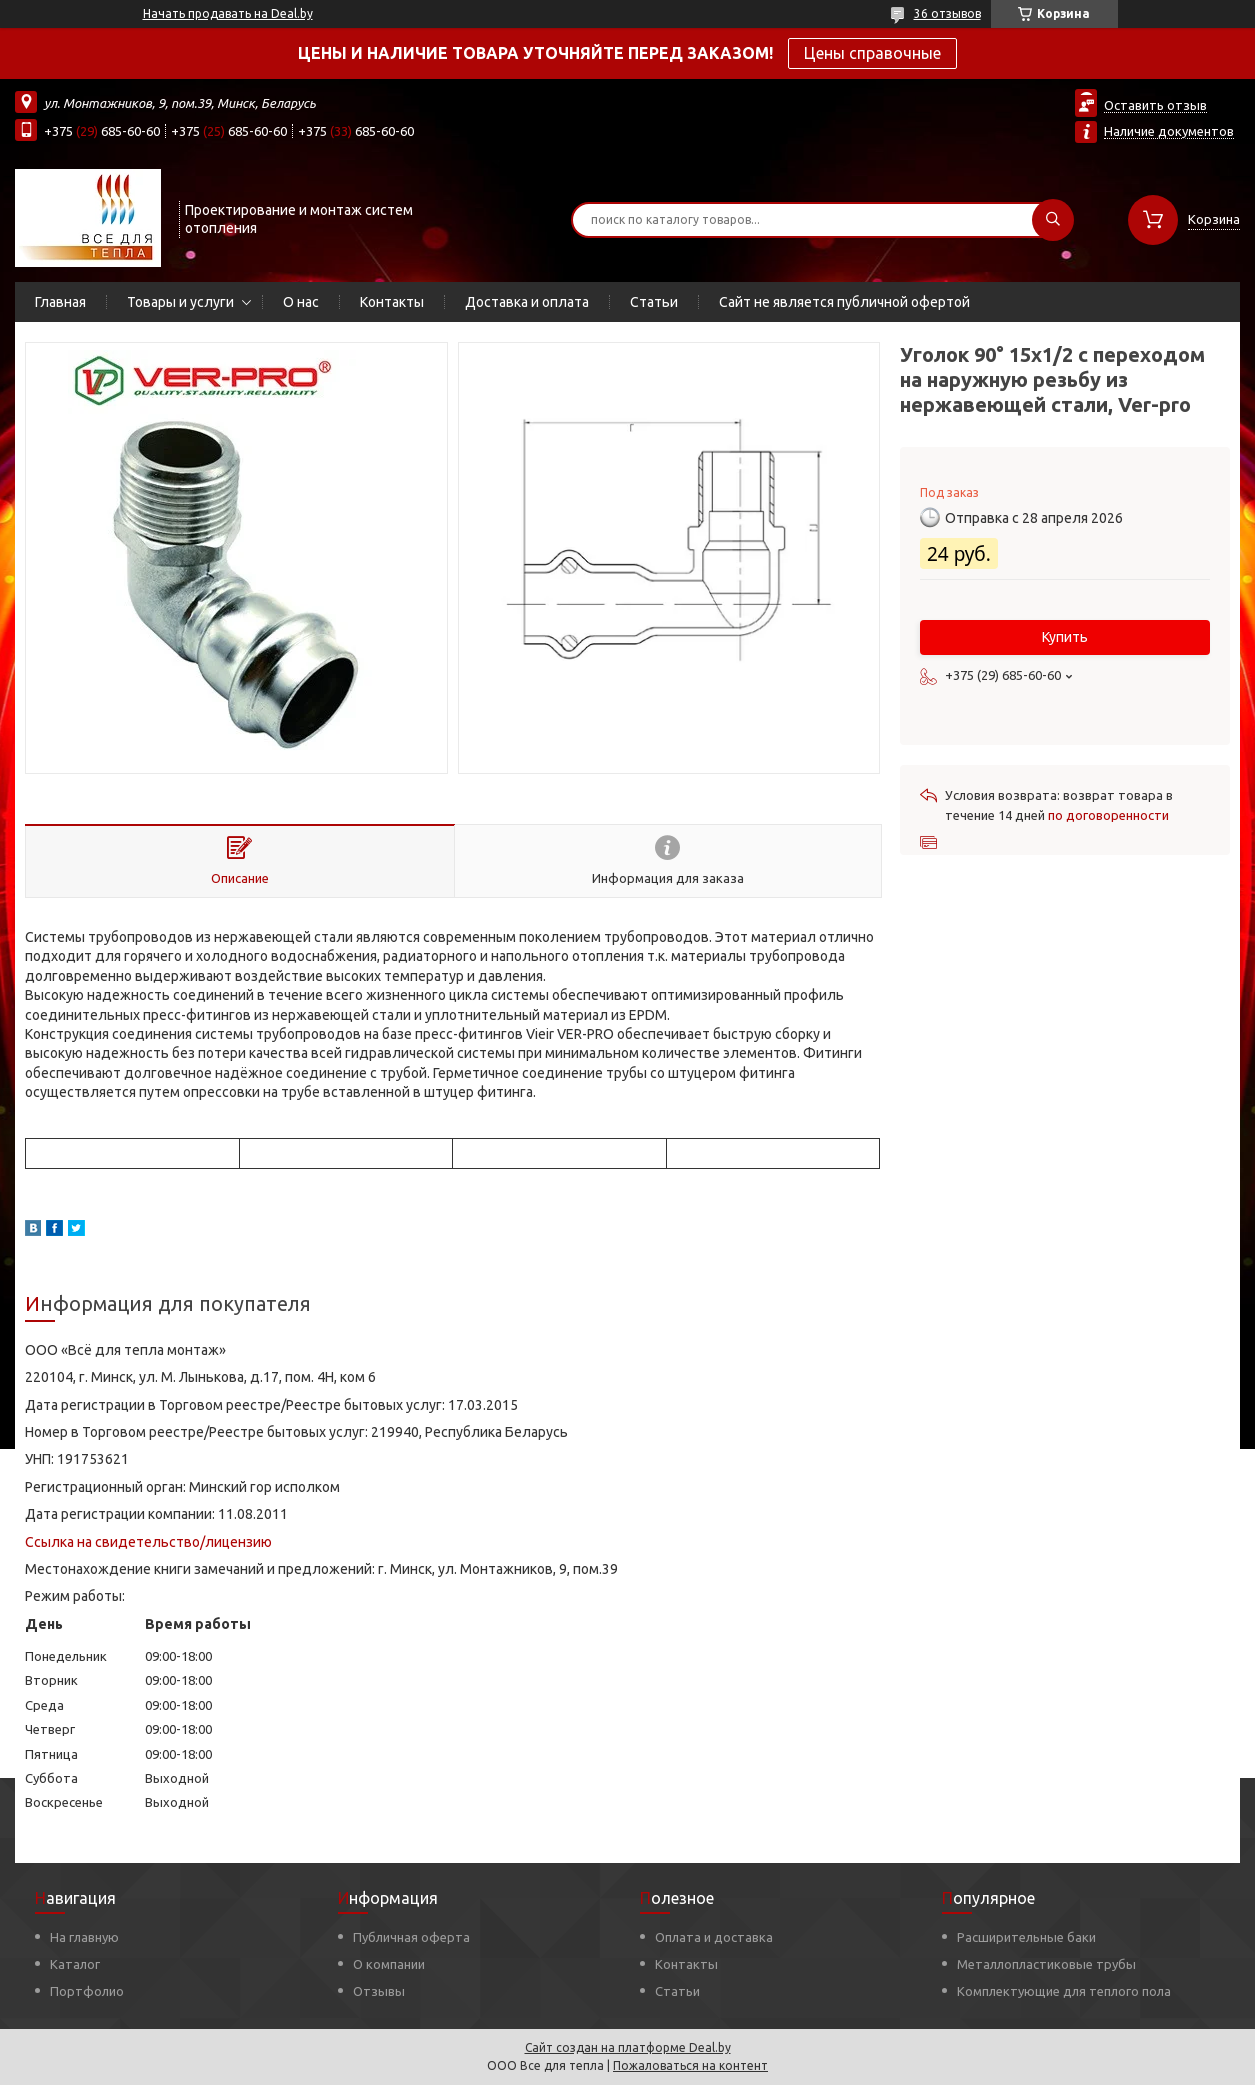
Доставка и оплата (527, 302)
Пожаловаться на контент (690, 2065)
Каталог (75, 1964)
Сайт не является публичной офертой (844, 302)
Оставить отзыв (1155, 105)
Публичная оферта (411, 1937)
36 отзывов (947, 13)
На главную (84, 1937)
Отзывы (379, 1991)
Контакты (392, 302)
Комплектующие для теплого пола (1064, 1991)
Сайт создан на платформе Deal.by (628, 2047)
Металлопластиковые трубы (1046, 1964)
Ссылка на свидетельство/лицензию (148, 1542)
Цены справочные (872, 53)
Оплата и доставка (714, 1937)
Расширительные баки (1026, 1937)
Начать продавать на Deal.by (228, 13)
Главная (60, 302)
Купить (1065, 637)
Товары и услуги (180, 302)
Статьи (654, 302)
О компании (389, 1964)
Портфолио (87, 1991)
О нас (301, 302)
